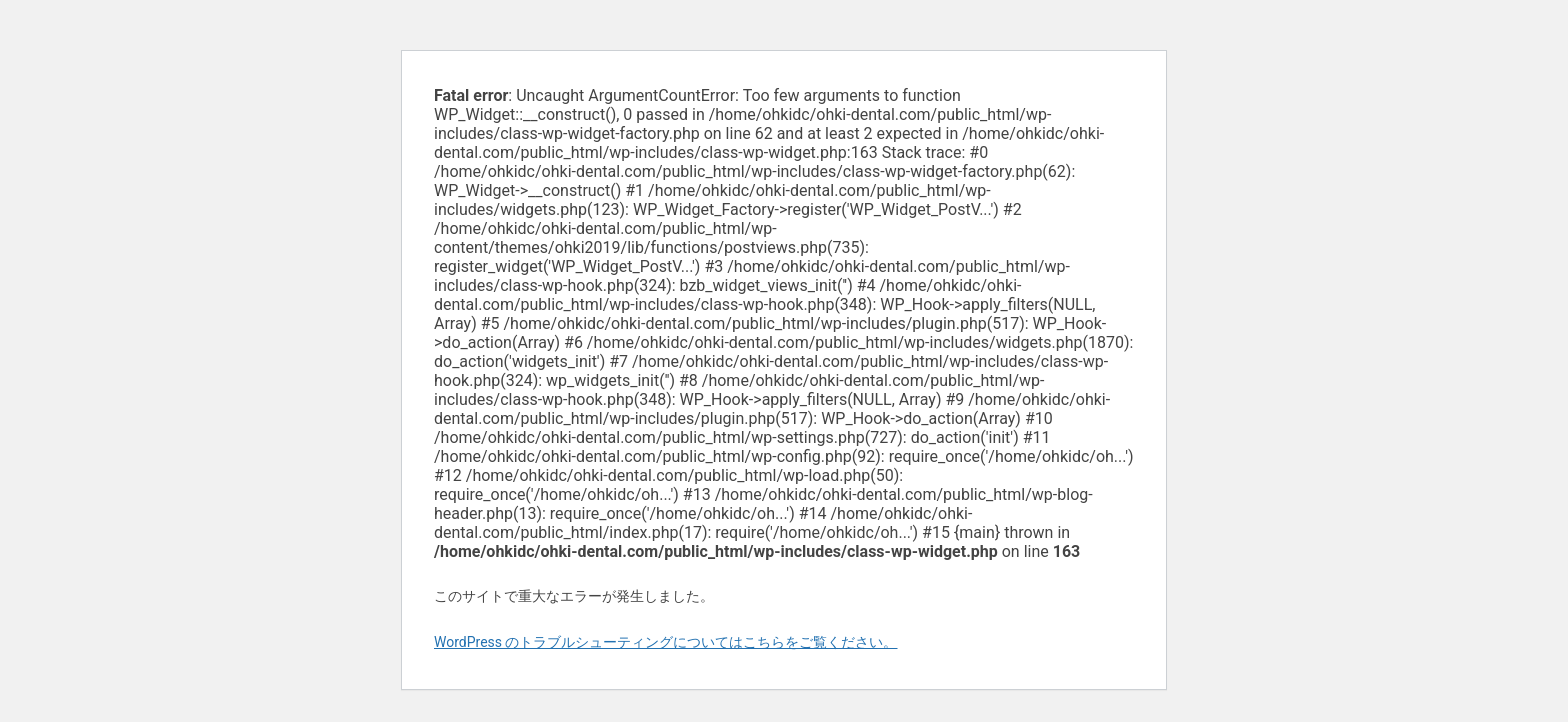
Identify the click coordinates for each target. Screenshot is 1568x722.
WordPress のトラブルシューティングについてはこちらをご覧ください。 (666, 642)
